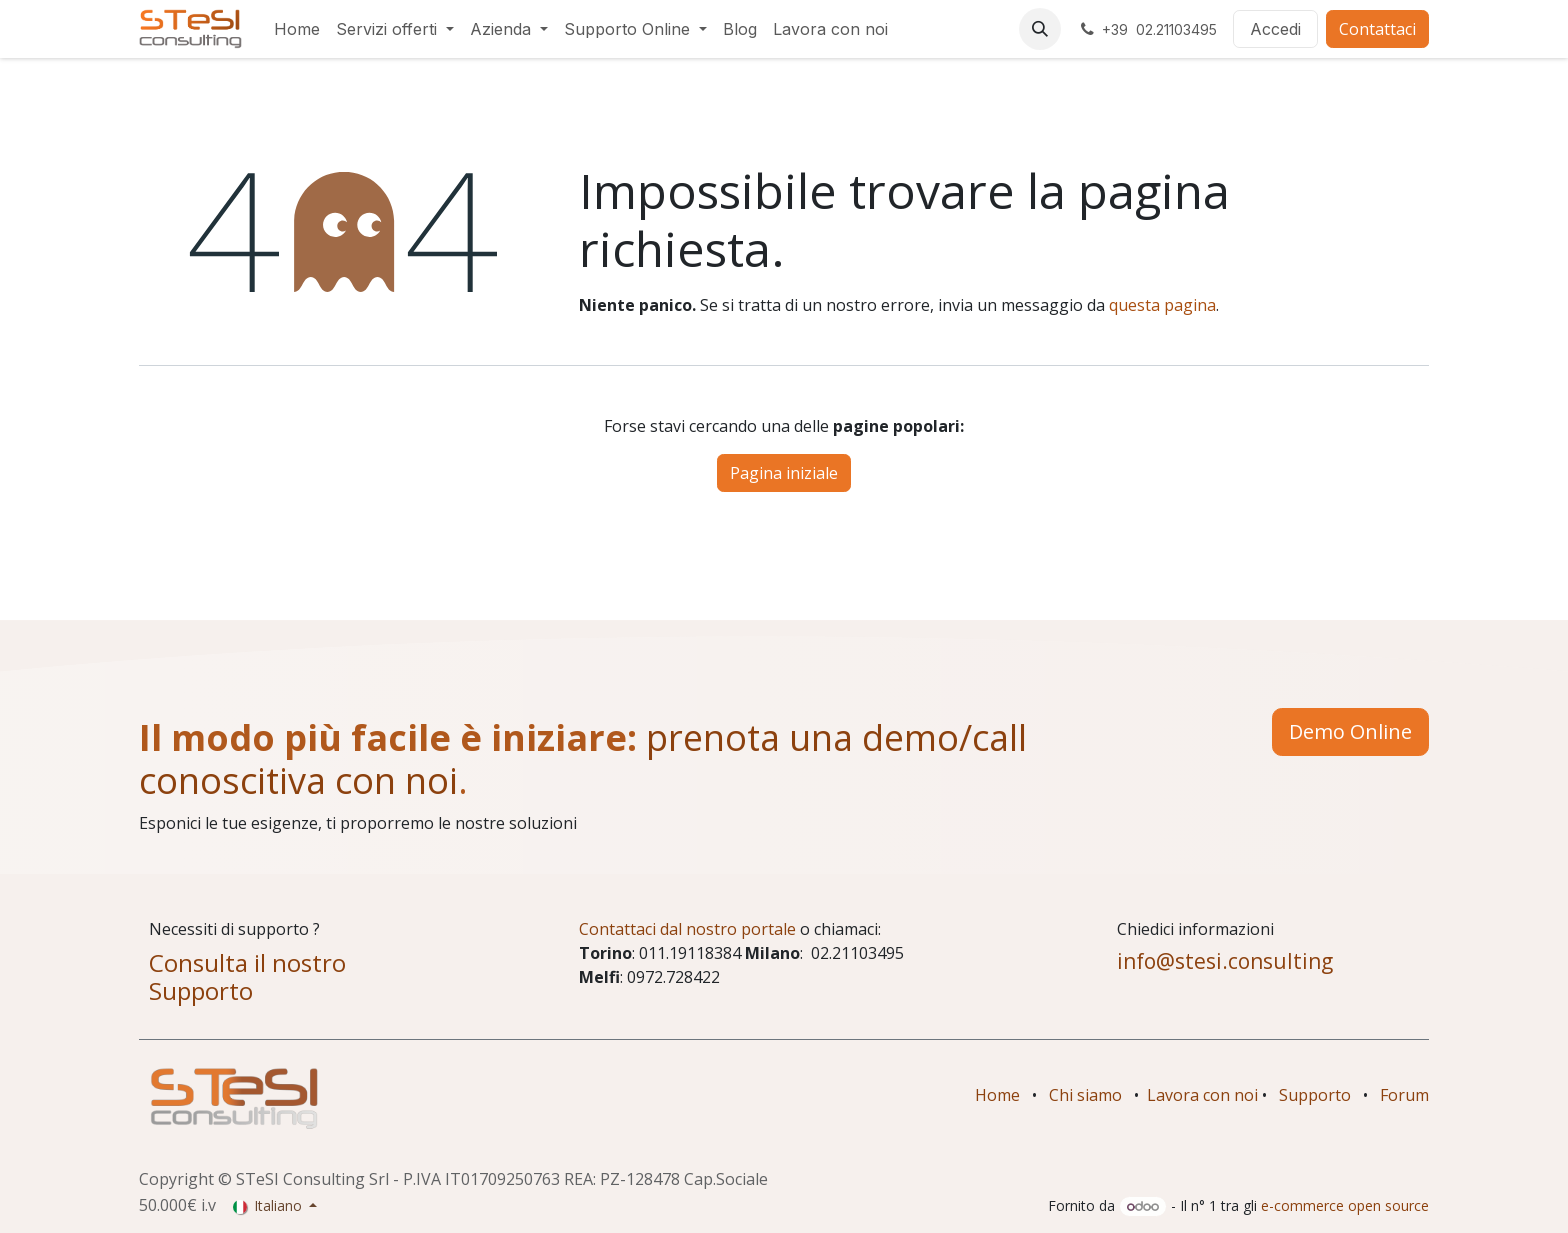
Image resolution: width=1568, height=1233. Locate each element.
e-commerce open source (1345, 1205)
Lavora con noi (1202, 1095)
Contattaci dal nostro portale (687, 929)
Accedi (1275, 29)
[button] (1040, 29)
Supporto (1315, 1095)
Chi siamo (1085, 1095)
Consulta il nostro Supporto (247, 977)
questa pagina (1162, 305)
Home (997, 1095)
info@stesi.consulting (1225, 961)
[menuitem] (297, 29)
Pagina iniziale (784, 473)
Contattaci (1377, 29)
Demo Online (1350, 731)
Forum (1404, 1095)
